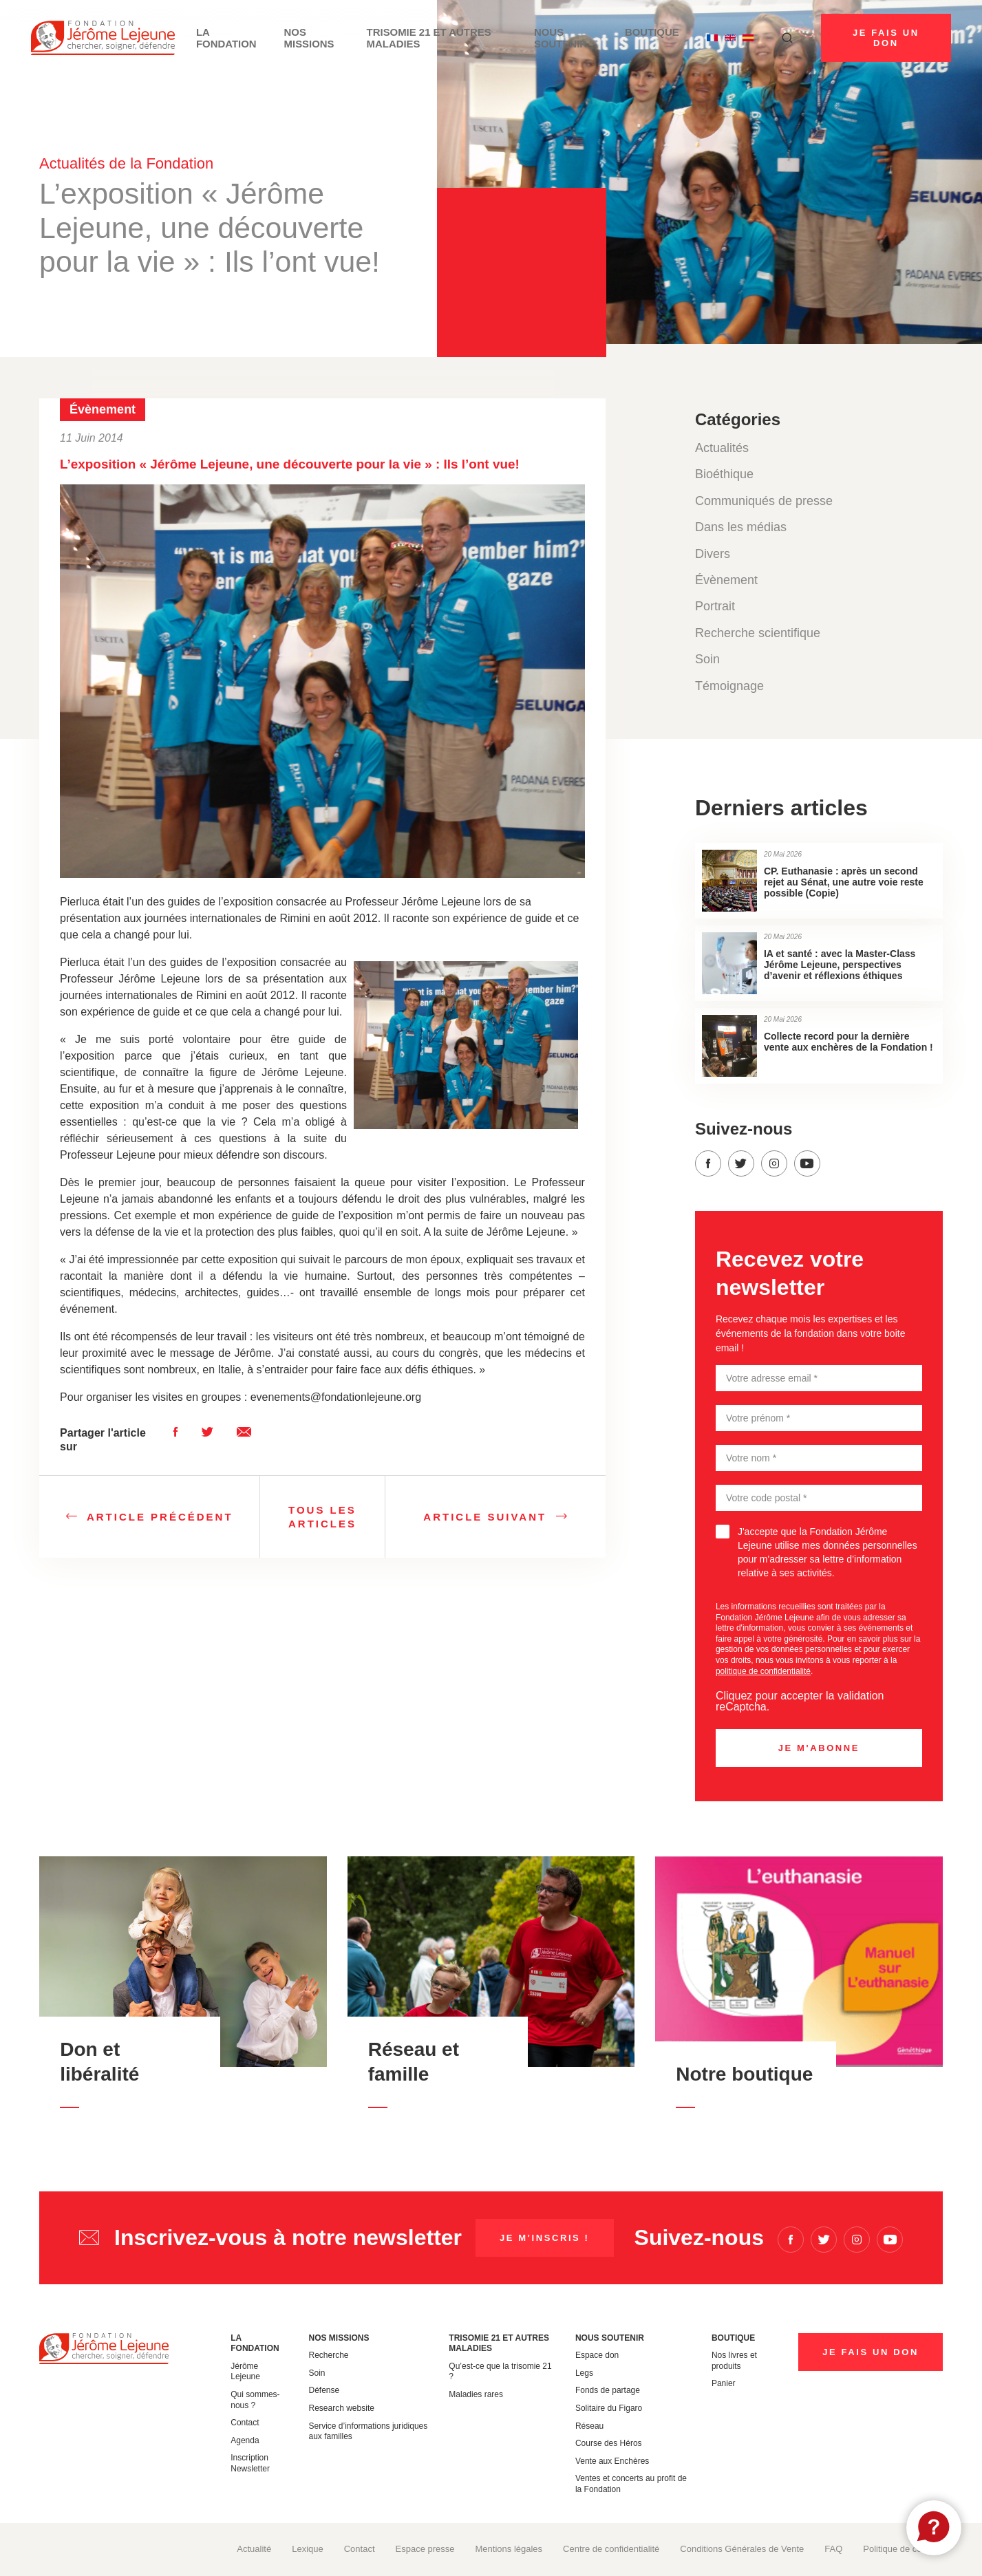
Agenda (245, 2440)
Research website (341, 2408)
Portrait (715, 606)
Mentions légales (509, 2549)
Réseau (589, 2426)
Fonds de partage (607, 2390)
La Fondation (220, 37)
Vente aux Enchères (612, 2461)
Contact (245, 2422)
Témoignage (729, 686)
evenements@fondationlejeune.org (335, 1397)
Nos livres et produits (734, 2360)
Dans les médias (741, 527)
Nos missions (301, 37)
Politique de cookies (903, 2549)
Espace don (597, 2355)
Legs (584, 2373)
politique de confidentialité (763, 1671)
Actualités (722, 448)
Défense (324, 2390)
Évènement (726, 580)
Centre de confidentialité (611, 2549)
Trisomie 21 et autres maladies (416, 37)
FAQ (833, 2549)
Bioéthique (724, 474)
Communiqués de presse (764, 501)
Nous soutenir (553, 37)
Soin (707, 659)
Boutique (646, 33)
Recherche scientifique (757, 633)
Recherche (329, 2355)
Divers (712, 554)
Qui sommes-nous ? (255, 2400)
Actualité (254, 2549)
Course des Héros (608, 2443)
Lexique (307, 2549)
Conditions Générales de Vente (742, 2549)
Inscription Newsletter (250, 2463)
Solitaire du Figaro (608, 2408)
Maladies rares (476, 2394)
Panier (724, 2383)
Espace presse (425, 2549)
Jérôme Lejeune (245, 2371)
